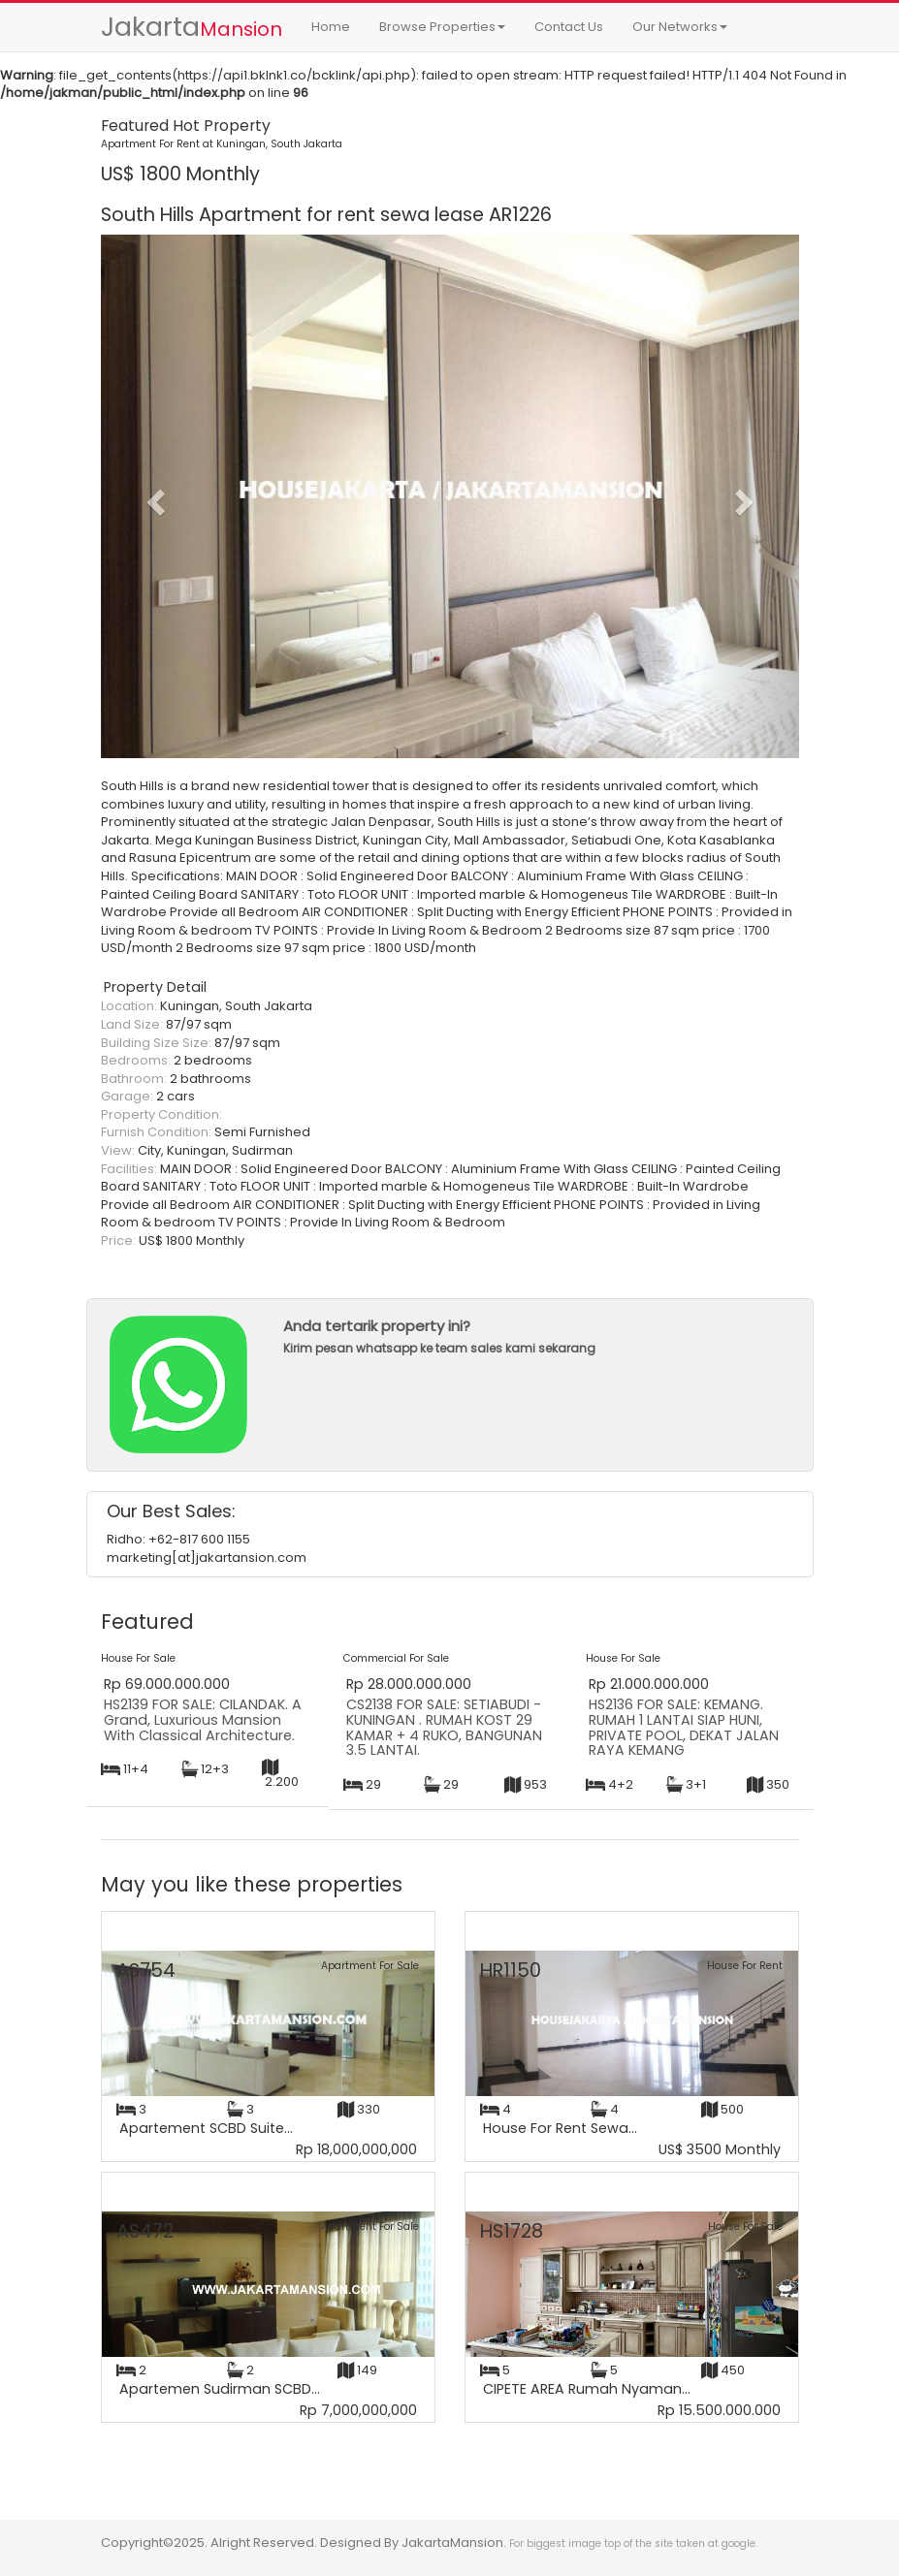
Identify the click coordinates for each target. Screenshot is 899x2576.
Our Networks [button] (679, 26)
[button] (153, 496)
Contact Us (568, 26)
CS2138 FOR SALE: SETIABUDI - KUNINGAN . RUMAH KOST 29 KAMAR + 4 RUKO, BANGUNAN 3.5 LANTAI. (444, 1727)
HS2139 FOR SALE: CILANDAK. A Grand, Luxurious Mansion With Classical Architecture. (203, 1719)
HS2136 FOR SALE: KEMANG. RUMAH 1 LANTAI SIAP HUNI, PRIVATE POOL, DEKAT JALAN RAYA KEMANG (684, 1727)
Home (330, 26)
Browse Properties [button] (442, 26)
